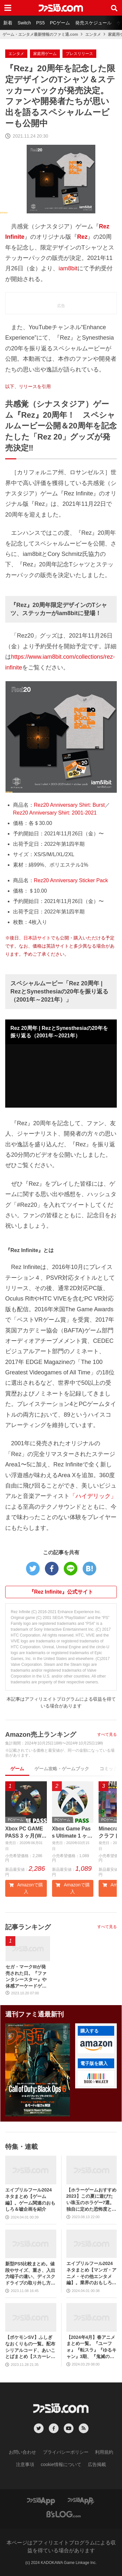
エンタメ (93, 34)
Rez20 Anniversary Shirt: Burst (69, 805)
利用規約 (104, 2452)
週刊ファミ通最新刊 (34, 2014)
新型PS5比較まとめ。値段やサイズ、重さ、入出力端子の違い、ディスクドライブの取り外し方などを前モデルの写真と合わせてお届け (30, 2273)
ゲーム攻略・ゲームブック (61, 1768)
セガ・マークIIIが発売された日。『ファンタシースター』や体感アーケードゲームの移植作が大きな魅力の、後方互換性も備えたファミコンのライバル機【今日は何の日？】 (26, 1976)
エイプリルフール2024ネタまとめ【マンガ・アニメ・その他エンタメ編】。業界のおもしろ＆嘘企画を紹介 (91, 2273)
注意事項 (25, 2464)
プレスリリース (79, 53)
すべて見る (107, 1734)
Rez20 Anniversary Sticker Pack (71, 880)
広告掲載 (97, 2464)
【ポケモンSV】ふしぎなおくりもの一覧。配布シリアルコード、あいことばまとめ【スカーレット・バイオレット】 (30, 2347)
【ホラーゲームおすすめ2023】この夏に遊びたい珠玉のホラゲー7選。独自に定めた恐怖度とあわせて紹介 (91, 2200)
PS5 (40, 22)
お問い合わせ (22, 2452)
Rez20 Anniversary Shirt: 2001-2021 (55, 813)
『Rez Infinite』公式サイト (61, 1592)
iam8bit (68, 268)
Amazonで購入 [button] (26, 1888)
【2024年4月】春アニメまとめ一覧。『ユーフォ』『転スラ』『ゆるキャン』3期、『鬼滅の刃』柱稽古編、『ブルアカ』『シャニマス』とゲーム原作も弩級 (91, 2347)
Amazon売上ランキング (40, 1734)
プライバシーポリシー (65, 2452)
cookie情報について (61, 2464)
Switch (24, 22)
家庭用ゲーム (45, 53)
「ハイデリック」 (93, 1496)
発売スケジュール (93, 22)
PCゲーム (60, 22)
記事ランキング (28, 1927)
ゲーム (17, 1768)
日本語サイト (37, 937)
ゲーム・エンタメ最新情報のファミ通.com (40, 34)
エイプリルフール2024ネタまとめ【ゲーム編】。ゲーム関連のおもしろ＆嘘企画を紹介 (30, 2200)
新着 (7, 22)
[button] (96, 2046)
